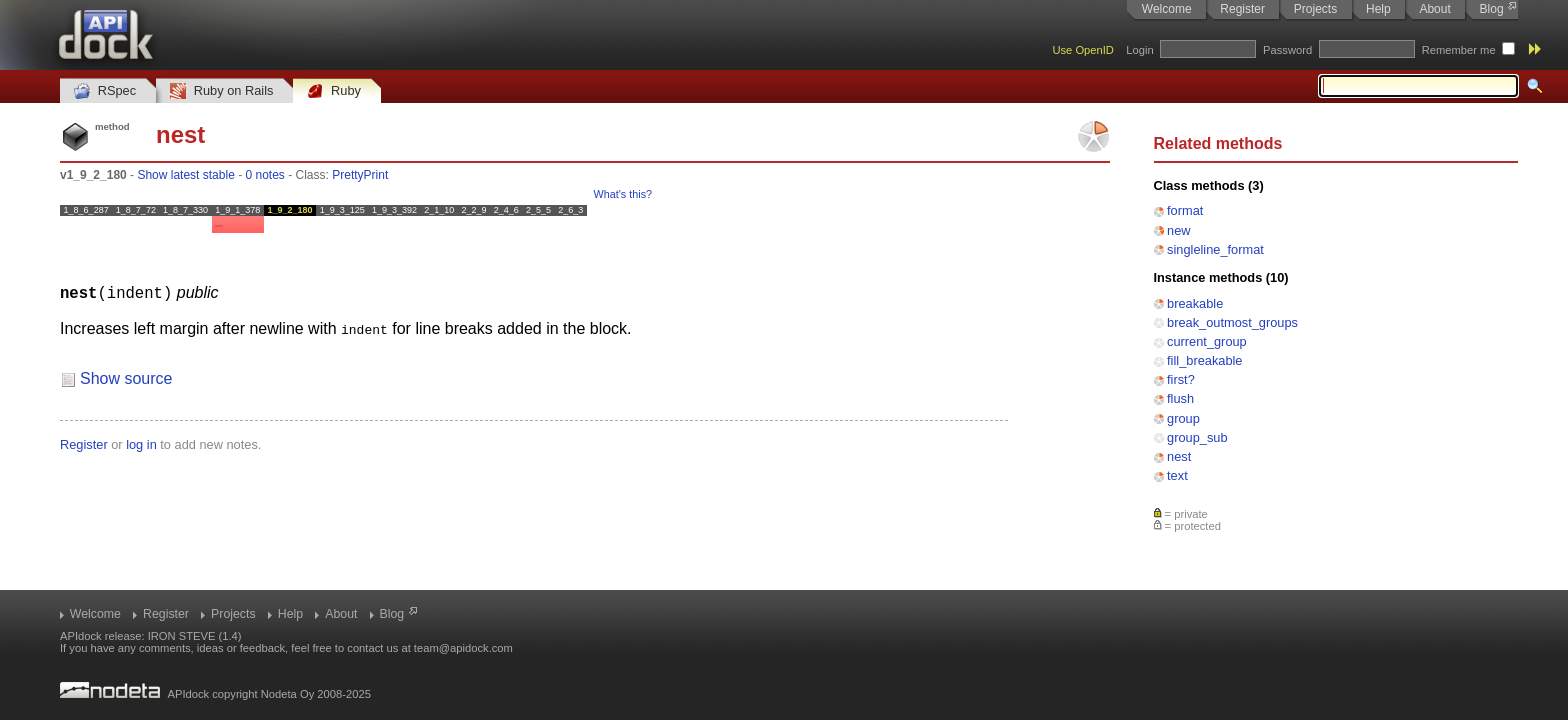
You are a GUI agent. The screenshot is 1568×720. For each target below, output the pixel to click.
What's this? (623, 194)
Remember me (1459, 50)
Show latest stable (185, 175)
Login (1139, 50)
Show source (126, 377)
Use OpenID (1083, 50)
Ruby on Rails (221, 91)
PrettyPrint (360, 175)
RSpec (105, 91)
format (1185, 210)
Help (1378, 9)
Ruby (334, 91)
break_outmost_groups (1232, 322)
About (1434, 9)
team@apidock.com (463, 648)
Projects (1315, 9)
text (1177, 475)
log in (141, 443)
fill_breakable (1204, 360)
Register (1242, 9)
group (1183, 418)
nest (1179, 456)
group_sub (1197, 437)
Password (1287, 50)
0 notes (264, 175)
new (1178, 230)
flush (1180, 398)
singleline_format (1215, 249)
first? (1181, 379)
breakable (1195, 303)
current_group (1207, 341)
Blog (1492, 9)
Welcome (1167, 9)
